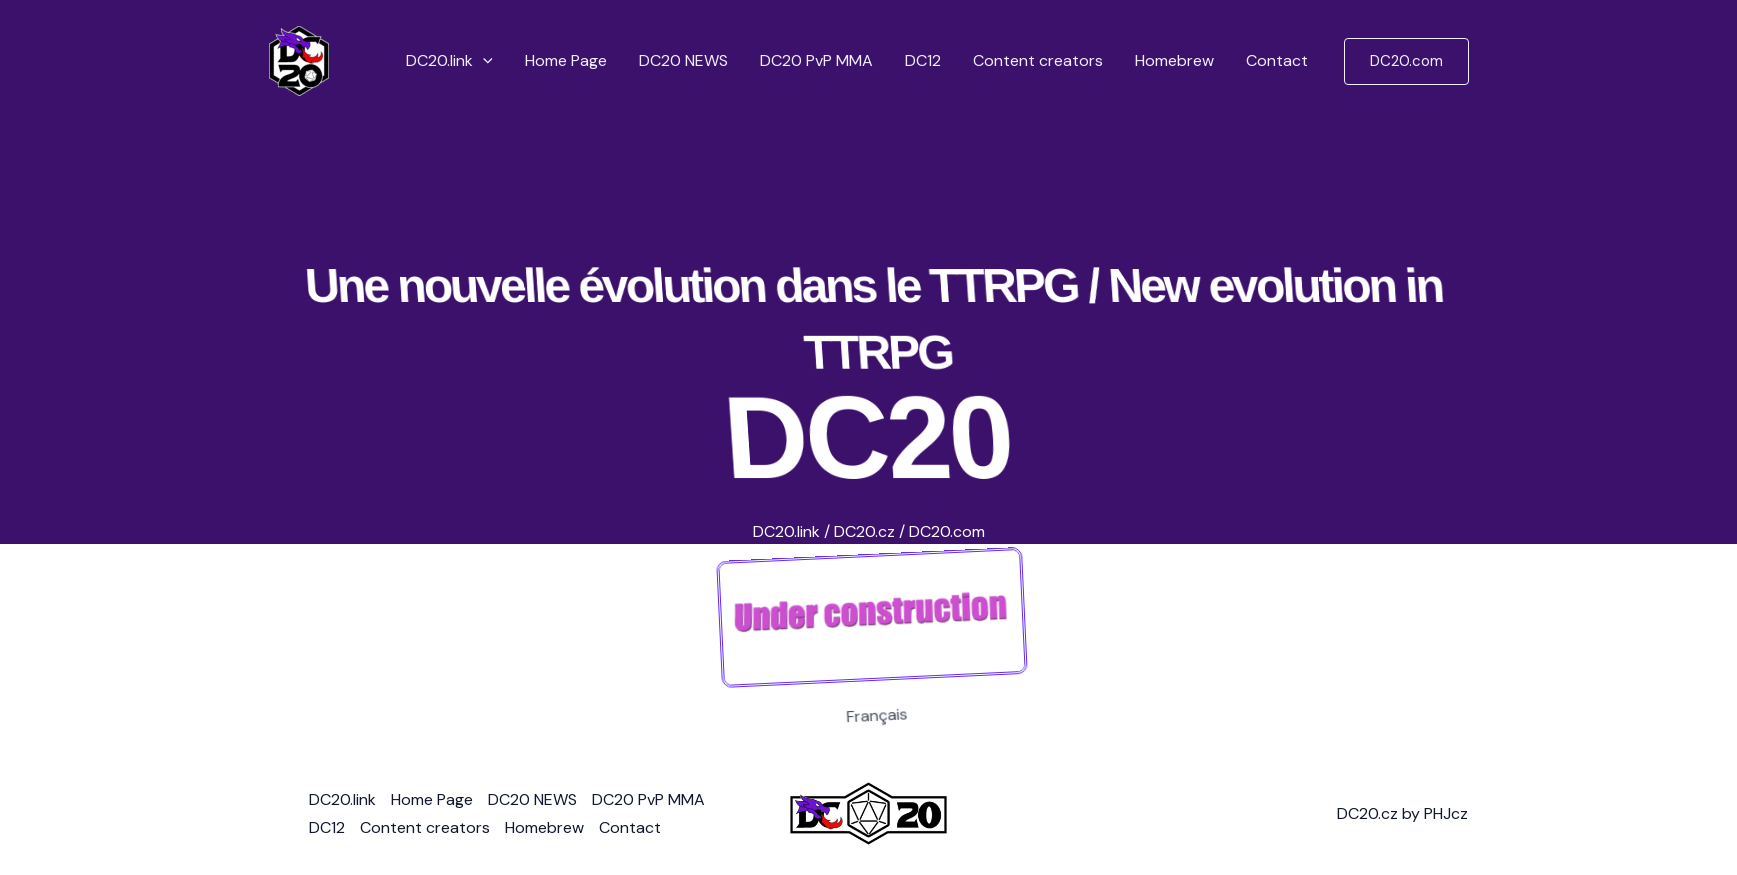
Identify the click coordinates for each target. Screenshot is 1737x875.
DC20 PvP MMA (816, 60)
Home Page (566, 60)
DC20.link (449, 61)
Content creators (1038, 60)
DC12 (923, 60)
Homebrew (1174, 60)
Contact (1277, 60)
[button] (483, 61)
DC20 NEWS (683, 60)
